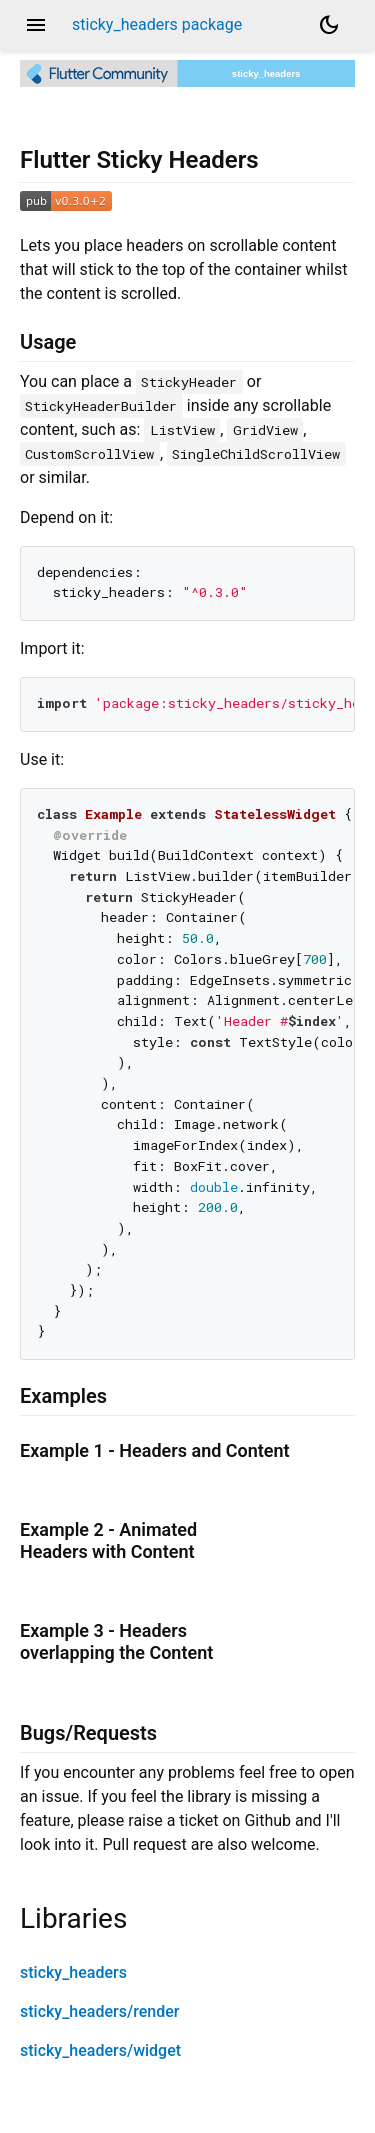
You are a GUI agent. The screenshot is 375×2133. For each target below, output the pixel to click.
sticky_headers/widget (100, 2050)
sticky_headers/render (99, 2011)
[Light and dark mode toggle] (329, 25)
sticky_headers (73, 1972)
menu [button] (36, 25)
